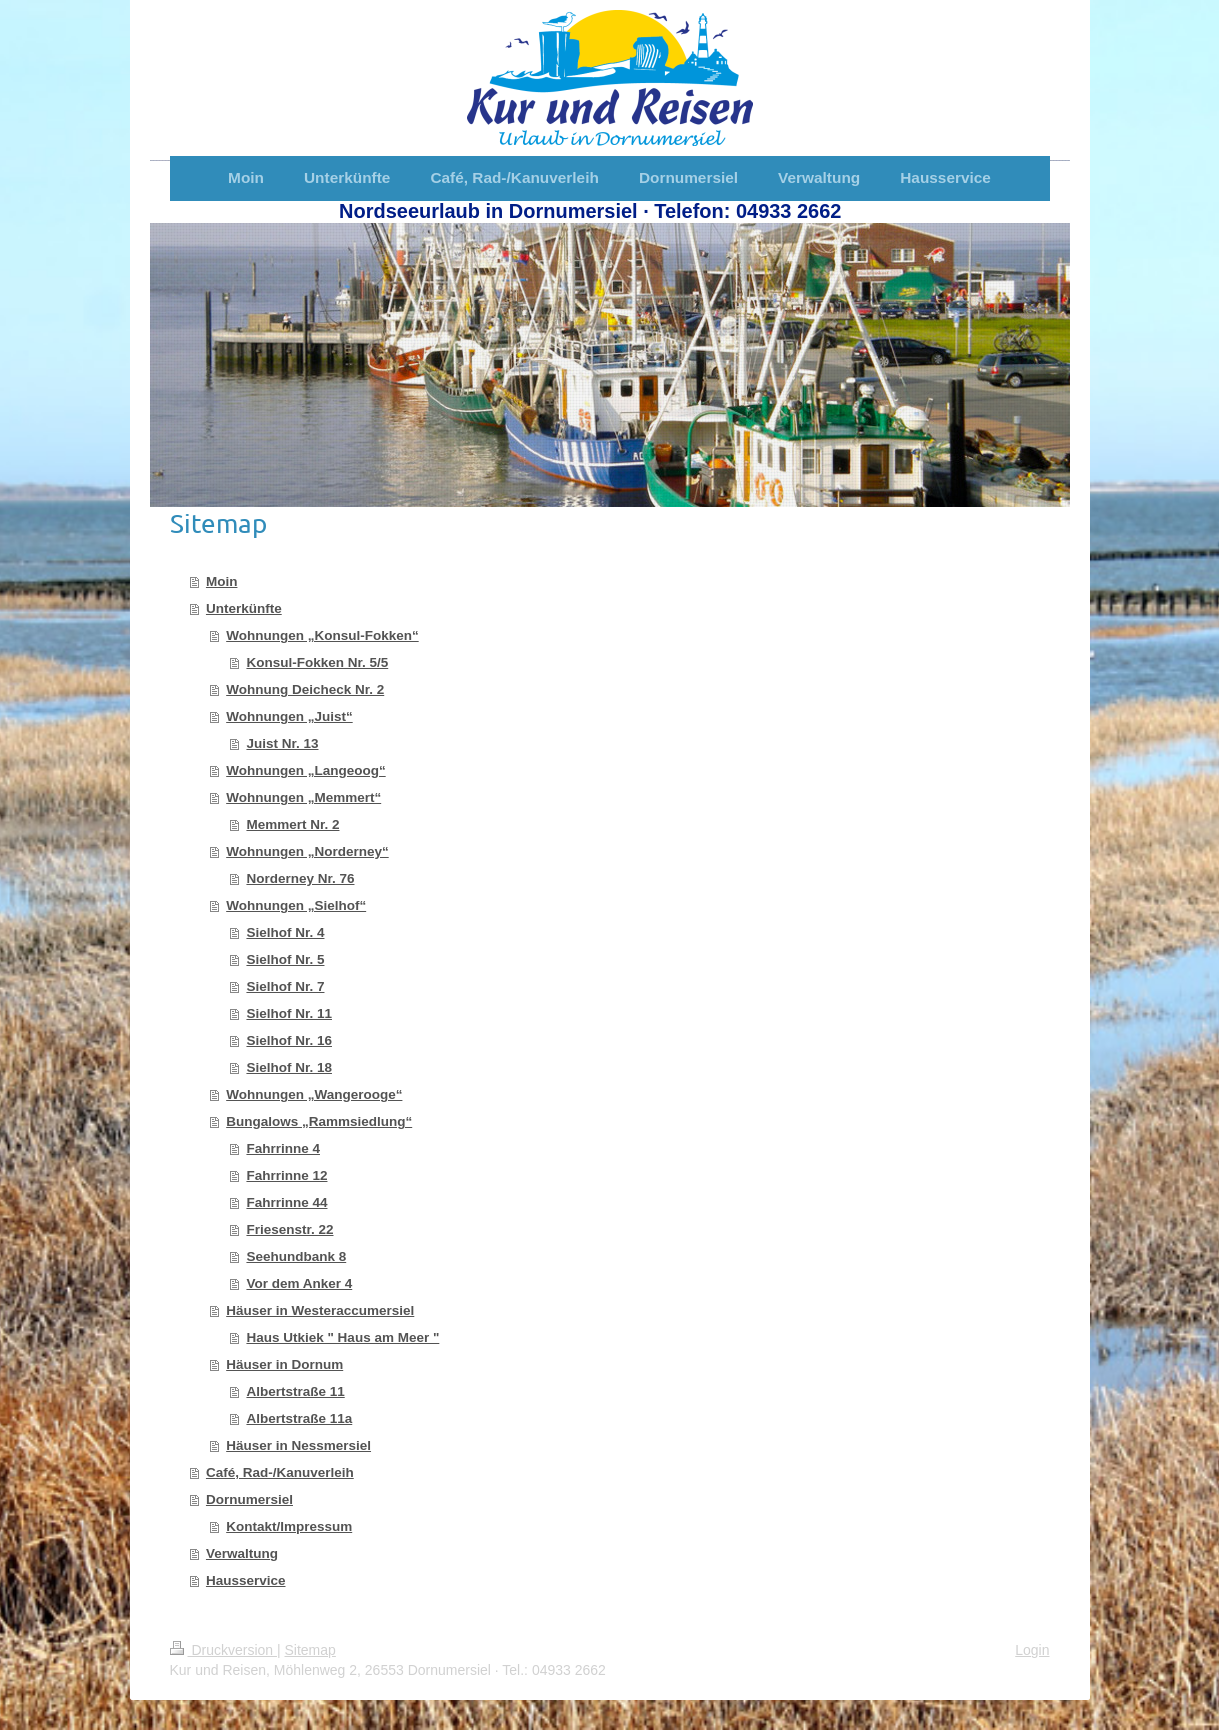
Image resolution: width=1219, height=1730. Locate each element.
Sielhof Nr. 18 (289, 1067)
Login (1032, 1650)
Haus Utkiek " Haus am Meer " (342, 1337)
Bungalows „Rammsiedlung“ (319, 1121)
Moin (222, 581)
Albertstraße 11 (295, 1391)
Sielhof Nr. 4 (285, 932)
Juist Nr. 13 (282, 743)
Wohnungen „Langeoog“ (305, 770)
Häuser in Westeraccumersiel (320, 1310)
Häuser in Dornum (284, 1364)
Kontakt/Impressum (289, 1526)
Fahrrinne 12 (286, 1175)
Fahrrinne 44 (286, 1202)
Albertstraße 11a (299, 1418)
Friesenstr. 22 (289, 1229)
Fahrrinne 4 (283, 1148)
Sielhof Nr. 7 (285, 986)
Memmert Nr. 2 (292, 824)
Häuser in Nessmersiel (298, 1445)
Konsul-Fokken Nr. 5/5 (317, 662)
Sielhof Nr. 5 (285, 959)
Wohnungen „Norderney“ (307, 851)
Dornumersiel (249, 1499)
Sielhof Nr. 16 (289, 1040)
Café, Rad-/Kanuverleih (280, 1472)
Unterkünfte (244, 608)
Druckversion (223, 1650)
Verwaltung (242, 1553)
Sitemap (310, 1650)
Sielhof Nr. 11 (289, 1013)
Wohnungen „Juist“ (289, 716)
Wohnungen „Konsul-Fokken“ (322, 635)
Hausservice (246, 1580)
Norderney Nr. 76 (300, 878)
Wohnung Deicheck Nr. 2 (305, 689)
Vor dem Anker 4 (299, 1283)
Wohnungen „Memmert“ (303, 797)
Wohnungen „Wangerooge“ (314, 1094)
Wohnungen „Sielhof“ (296, 905)
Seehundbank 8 (296, 1256)
